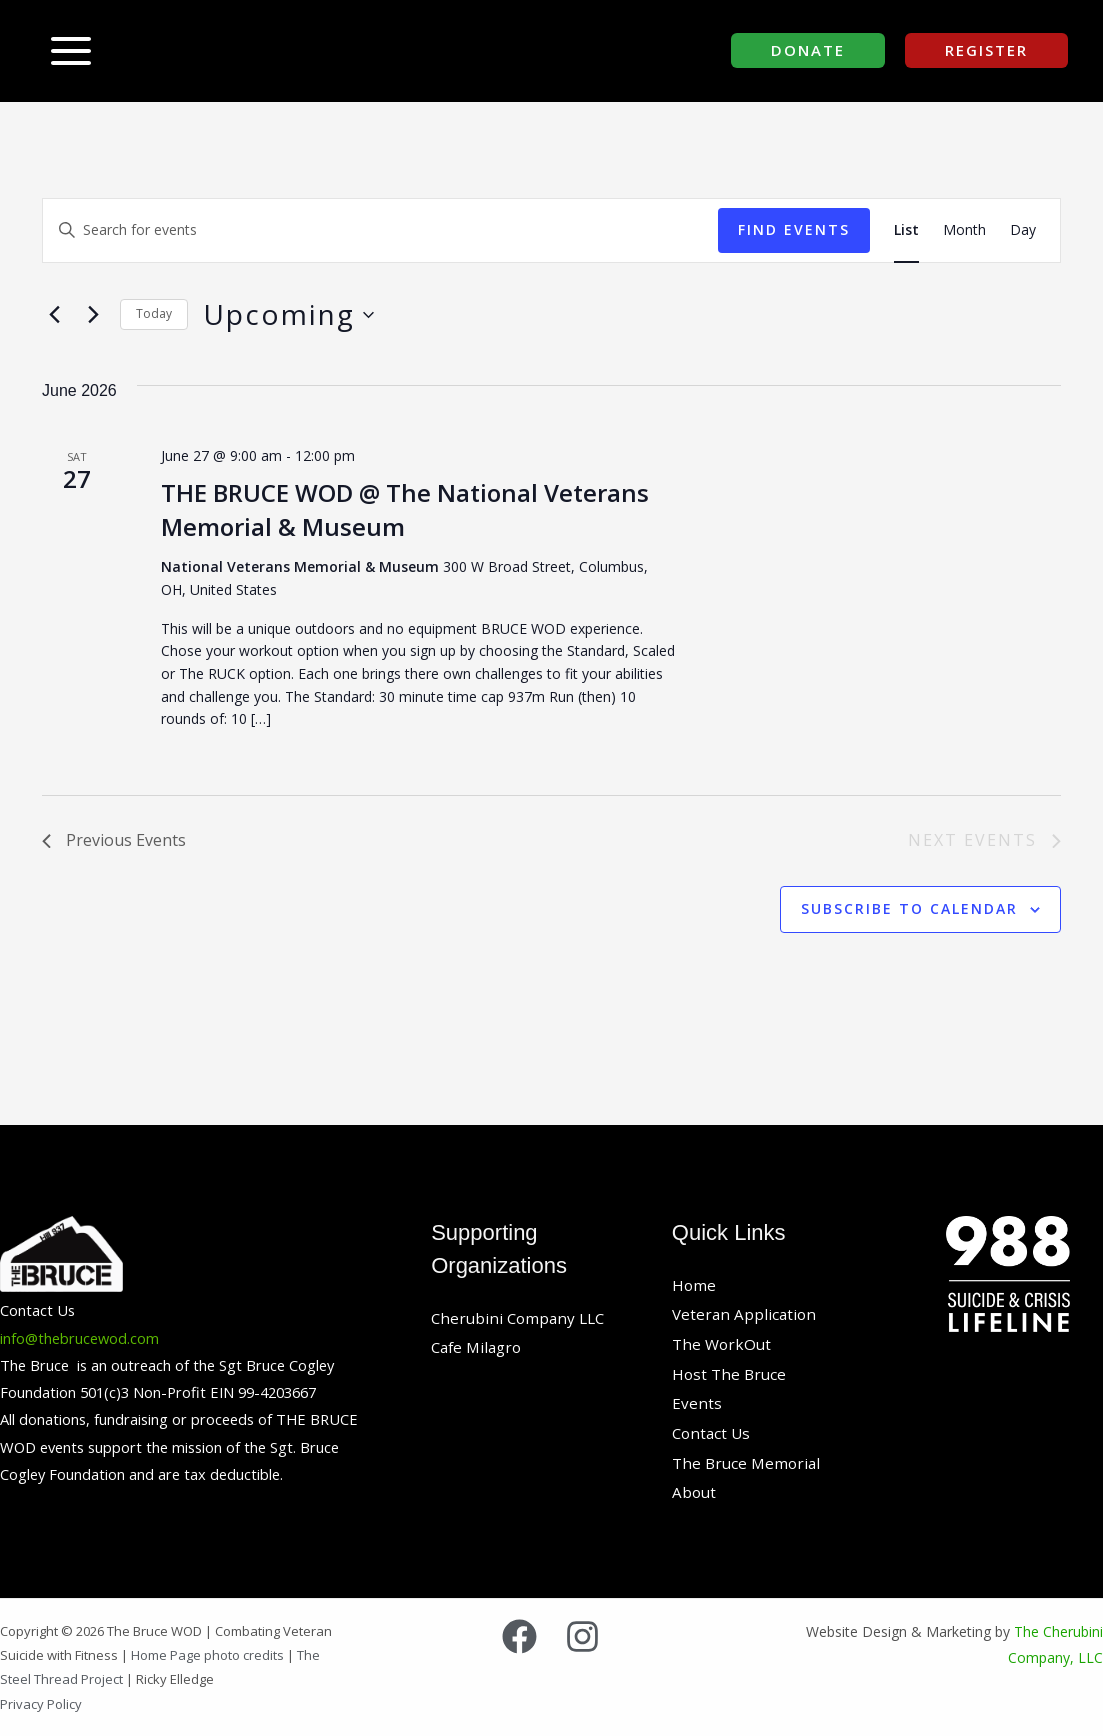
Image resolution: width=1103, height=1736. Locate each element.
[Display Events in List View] (906, 230)
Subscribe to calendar (909, 908)
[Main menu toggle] (71, 51)
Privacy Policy (41, 1704)
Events (697, 1403)
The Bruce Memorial (749, 1463)
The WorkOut (723, 1344)
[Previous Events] (54, 315)
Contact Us (713, 1433)
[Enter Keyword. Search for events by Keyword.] (380, 230)
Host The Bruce (731, 1374)
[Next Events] (93, 315)
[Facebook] (519, 1636)
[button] (808, 50)
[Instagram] (582, 1636)
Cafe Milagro (479, 1347)
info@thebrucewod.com (79, 1338)
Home (694, 1285)
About (695, 1492)
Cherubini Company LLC (521, 1318)
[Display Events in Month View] (964, 230)
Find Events (794, 229)
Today (154, 313)
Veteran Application (746, 1314)
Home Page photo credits (209, 1655)
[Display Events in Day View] (1023, 230)
